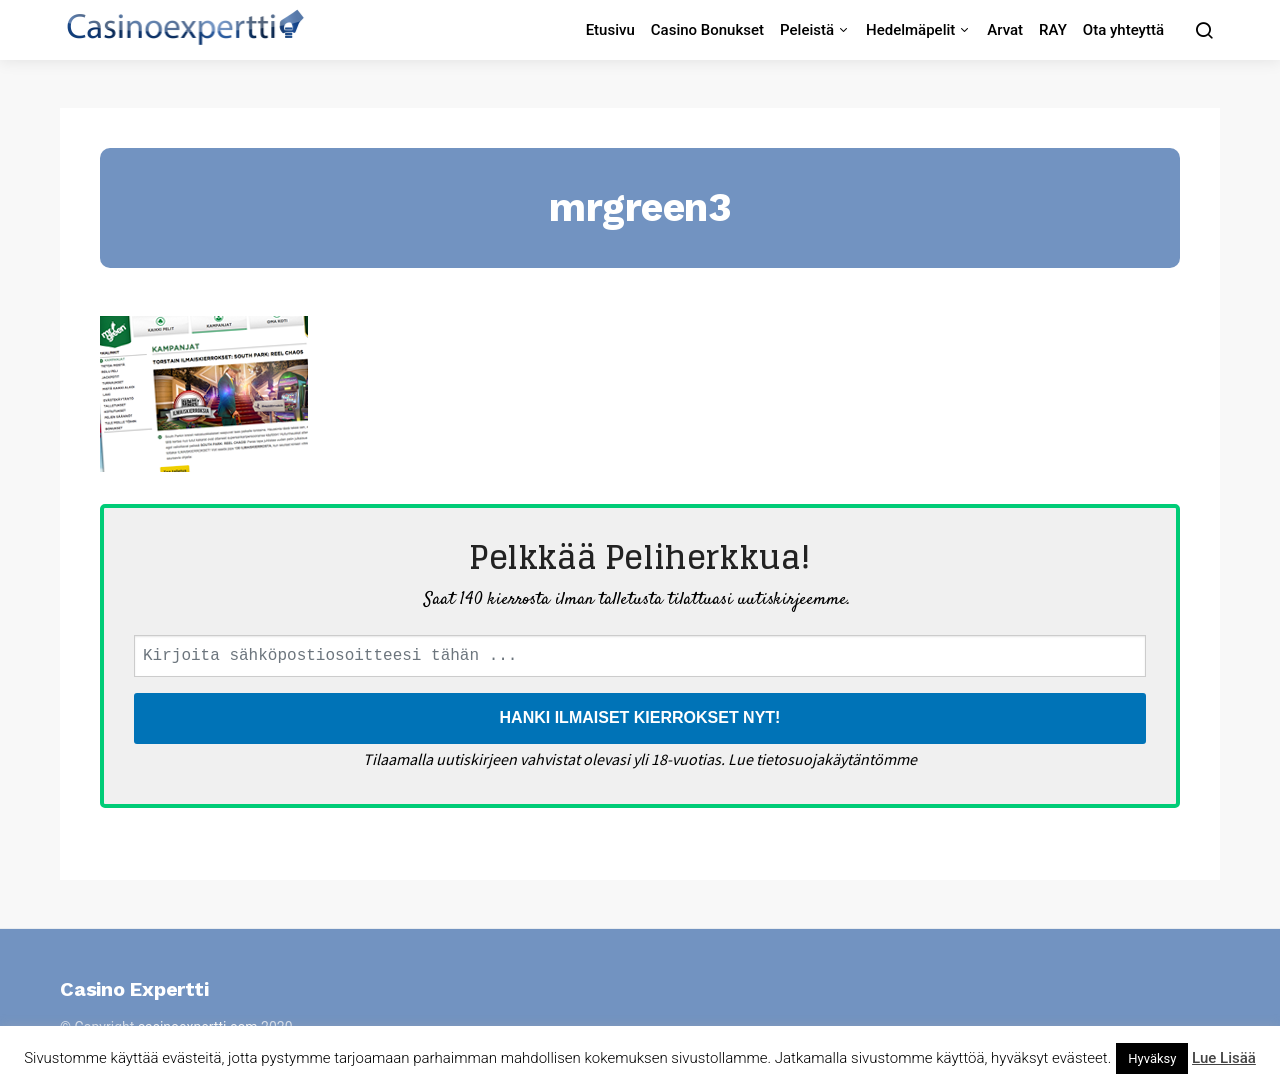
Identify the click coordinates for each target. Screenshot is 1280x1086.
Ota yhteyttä (1123, 30)
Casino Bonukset (707, 30)
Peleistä (807, 30)
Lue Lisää (1224, 1058)
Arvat (1005, 30)
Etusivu (610, 30)
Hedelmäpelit (910, 30)
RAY (1053, 30)
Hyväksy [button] (1152, 1058)
